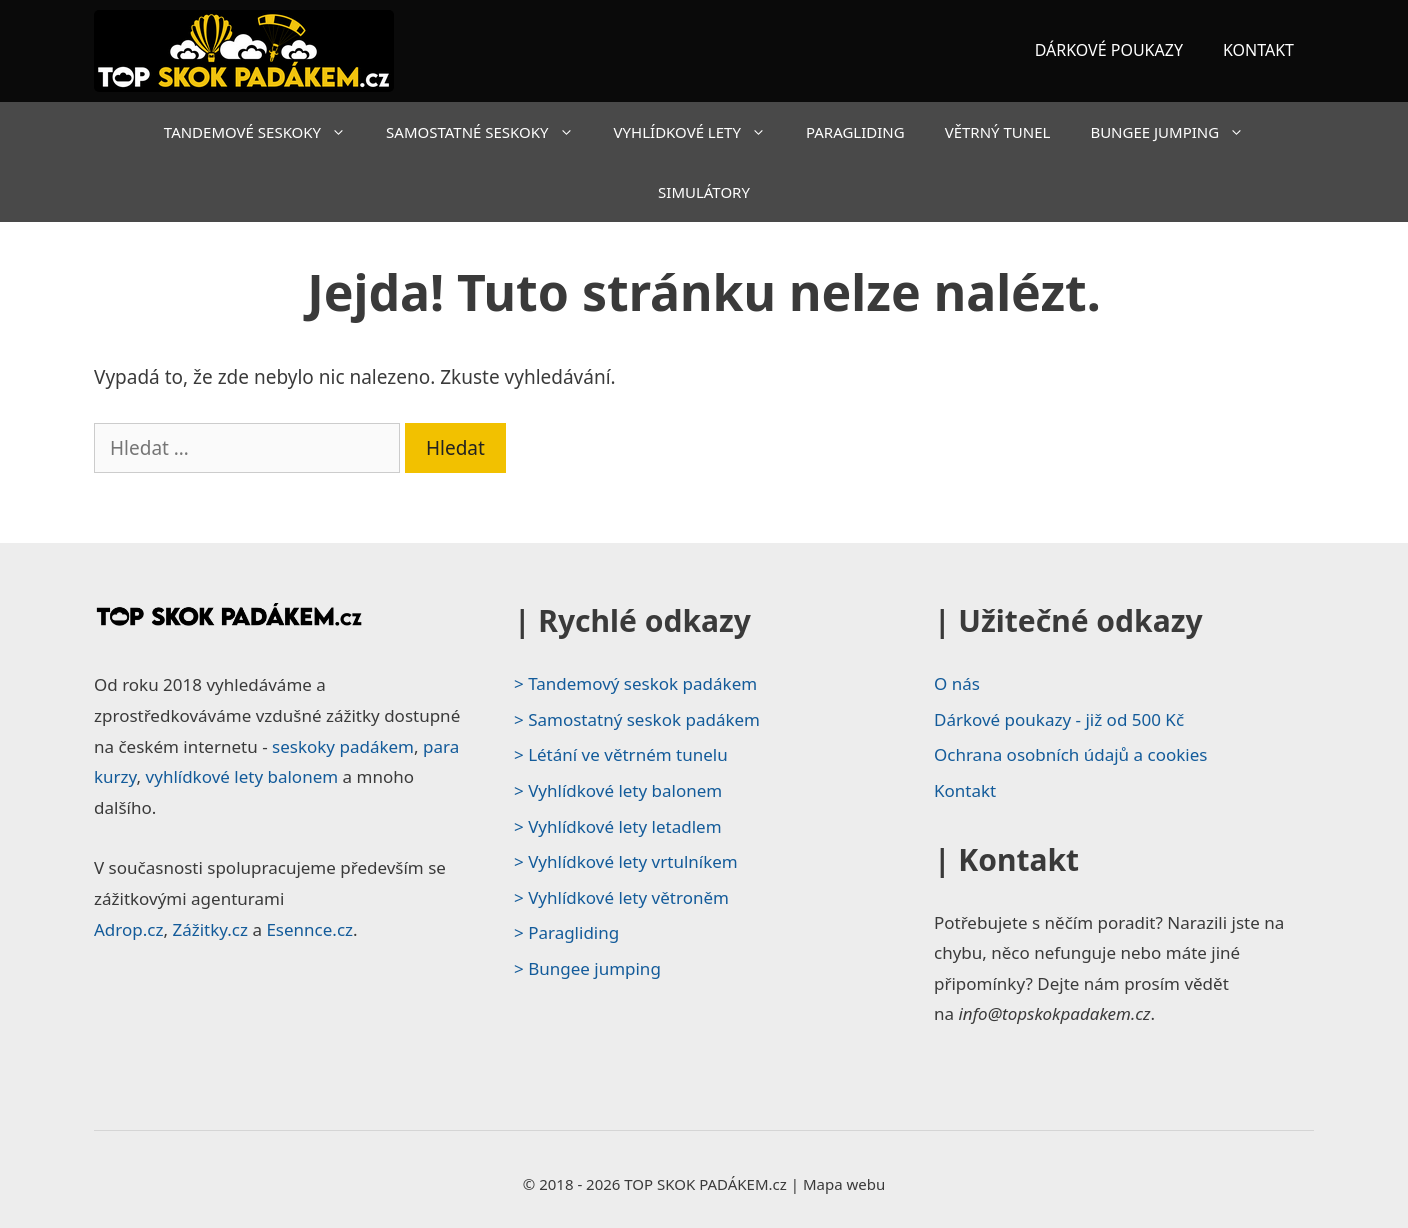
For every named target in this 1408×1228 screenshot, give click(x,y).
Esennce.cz (309, 929)
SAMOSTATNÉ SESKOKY (489, 132)
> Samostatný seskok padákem (637, 719)
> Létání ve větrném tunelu (621, 754)
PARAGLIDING (855, 132)
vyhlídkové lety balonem (242, 776)
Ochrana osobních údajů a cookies (1070, 754)
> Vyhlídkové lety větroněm (621, 897)
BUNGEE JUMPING (1177, 132)
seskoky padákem (343, 746)
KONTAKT (1258, 50)
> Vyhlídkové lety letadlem (618, 826)
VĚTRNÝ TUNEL (998, 132)
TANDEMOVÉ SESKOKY (265, 132)
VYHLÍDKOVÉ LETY (700, 132)
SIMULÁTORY (704, 192)
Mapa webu (844, 1184)
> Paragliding (566, 932)
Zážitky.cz (210, 929)
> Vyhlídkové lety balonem (618, 790)
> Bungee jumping (587, 968)
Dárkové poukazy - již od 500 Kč (1059, 719)
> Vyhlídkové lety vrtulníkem (626, 861)
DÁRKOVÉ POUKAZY (1109, 50)
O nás (957, 683)
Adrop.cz (128, 929)
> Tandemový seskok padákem (635, 683)
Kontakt (965, 790)
